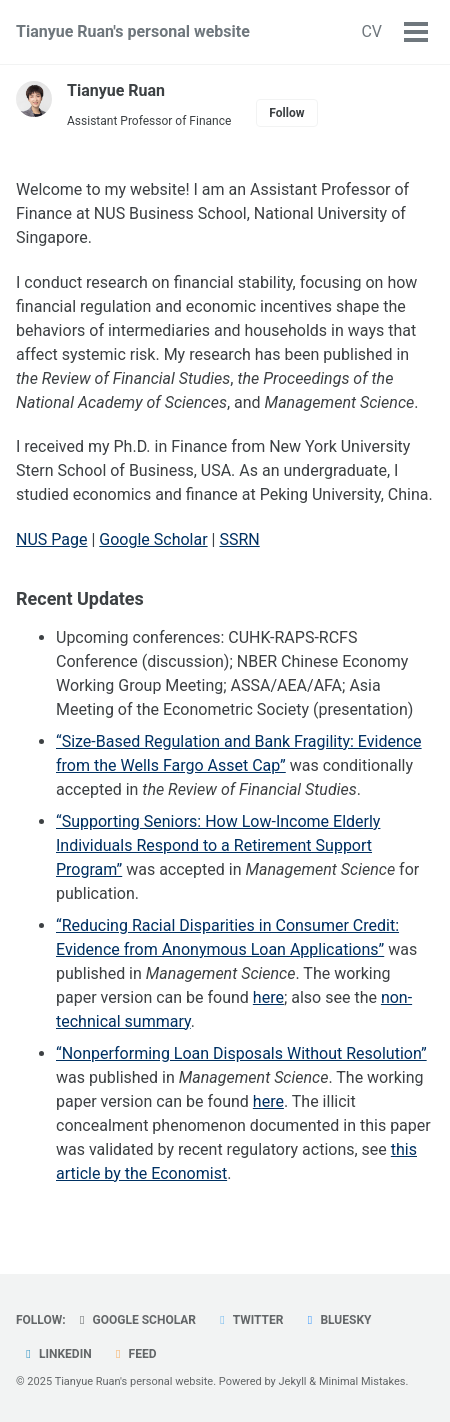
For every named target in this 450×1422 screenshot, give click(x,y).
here (268, 997)
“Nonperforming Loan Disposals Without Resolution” (241, 1053)
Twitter (249, 1320)
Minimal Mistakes (362, 1381)
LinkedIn (56, 1354)
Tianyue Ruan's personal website (133, 31)
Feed (134, 1354)
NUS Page (51, 539)
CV (371, 31)
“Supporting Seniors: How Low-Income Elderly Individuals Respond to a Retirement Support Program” (218, 845)
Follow (286, 113)
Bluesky (336, 1320)
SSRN (239, 539)
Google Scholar (153, 539)
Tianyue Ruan (116, 90)
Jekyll (293, 1381)
